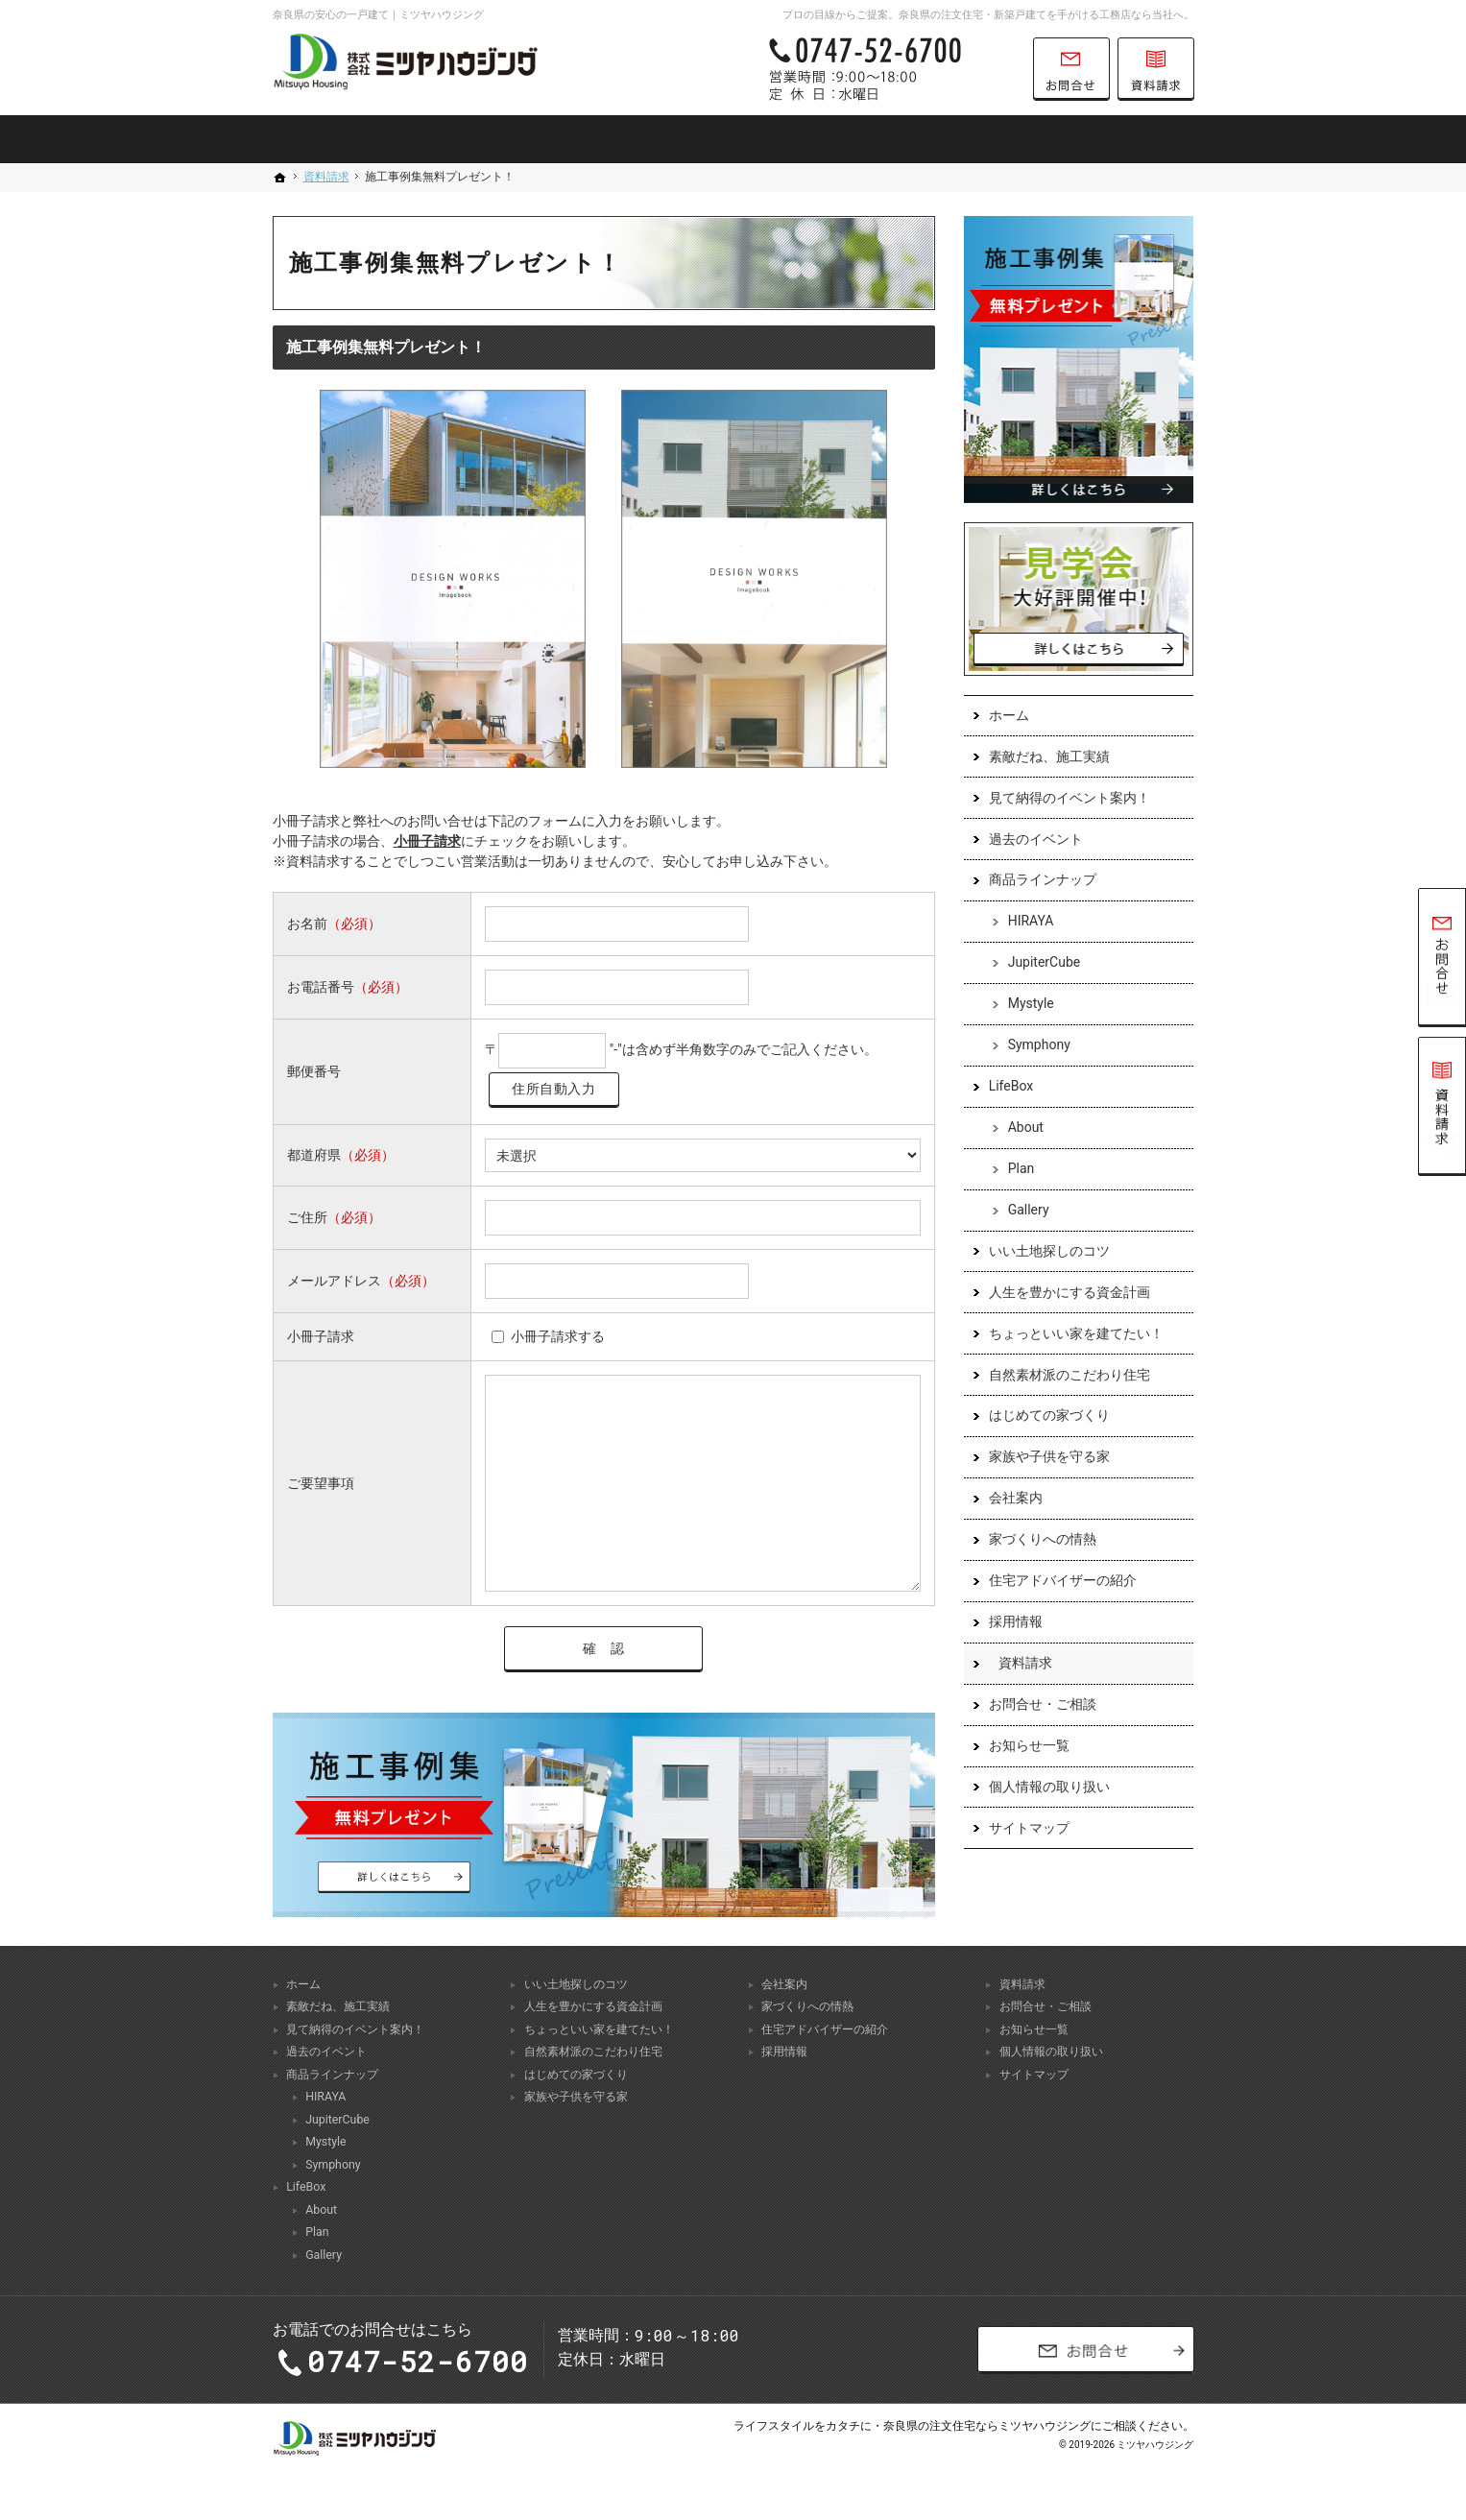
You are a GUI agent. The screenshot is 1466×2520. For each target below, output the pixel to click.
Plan (1021, 1168)
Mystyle (1031, 1004)
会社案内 (1016, 1498)
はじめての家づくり (1049, 1416)
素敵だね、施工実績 (1049, 756)
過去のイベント (1036, 839)
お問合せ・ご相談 (1042, 1704)
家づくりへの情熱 (1042, 1540)
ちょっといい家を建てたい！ (1076, 1333)
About (1026, 1127)
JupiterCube (1044, 963)
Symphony (1039, 1045)
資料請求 (1025, 1662)
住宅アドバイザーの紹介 (1063, 1581)
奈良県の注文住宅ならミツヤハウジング (987, 2428)
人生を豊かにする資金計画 (1069, 1292)
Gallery (1028, 1209)
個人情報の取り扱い (1049, 1786)
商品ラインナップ (1042, 880)
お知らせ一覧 (1029, 1745)
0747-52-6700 (891, 69)
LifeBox (1011, 1086)
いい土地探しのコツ (1049, 1251)
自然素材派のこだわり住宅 (1069, 1374)
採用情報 (1016, 1621)
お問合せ (1071, 69)
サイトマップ (1029, 1828)
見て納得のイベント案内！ (1069, 797)
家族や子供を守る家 (1049, 1457)
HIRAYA (1031, 921)
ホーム (1009, 715)
